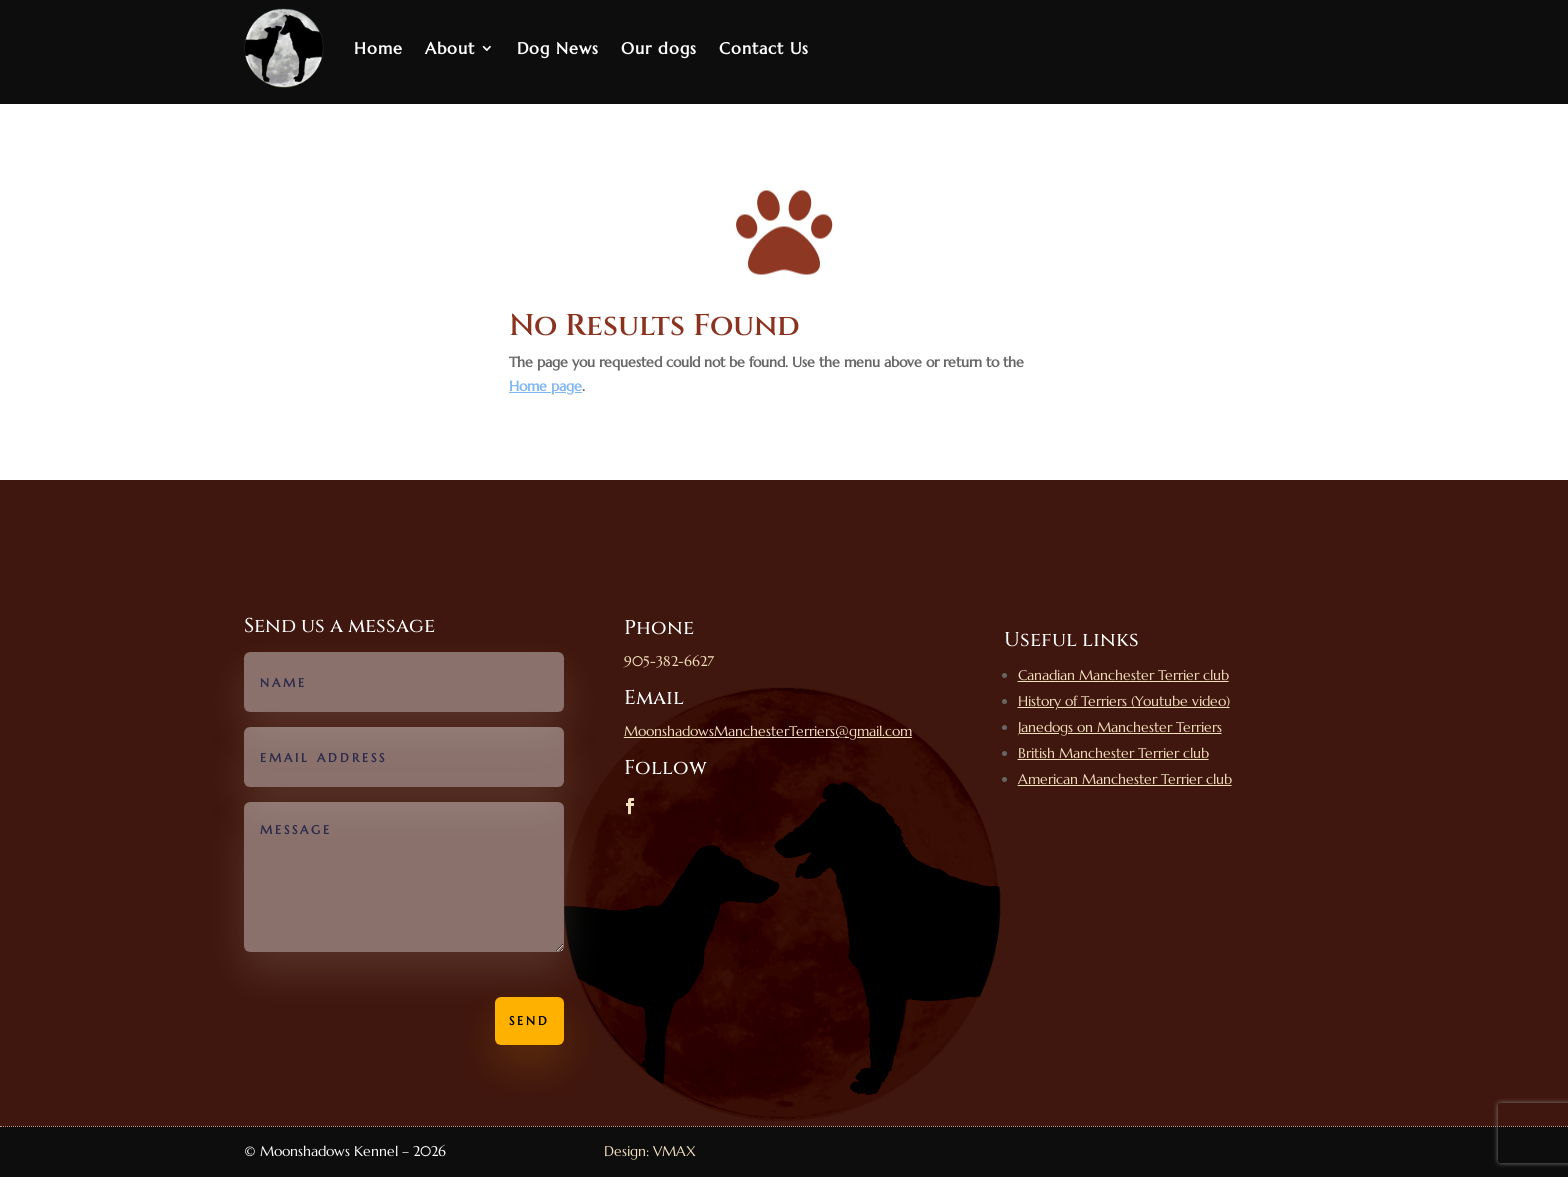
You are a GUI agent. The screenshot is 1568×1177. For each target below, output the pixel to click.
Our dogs (659, 48)
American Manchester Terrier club (1125, 779)
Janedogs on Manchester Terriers (1120, 727)
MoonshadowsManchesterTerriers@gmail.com (768, 731)
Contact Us (764, 48)
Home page (545, 386)
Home (378, 48)
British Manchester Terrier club (1113, 753)
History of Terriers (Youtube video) (1124, 701)
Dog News (558, 48)
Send (529, 1020)
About (450, 48)
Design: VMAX (650, 1151)
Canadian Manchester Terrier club (1123, 675)
